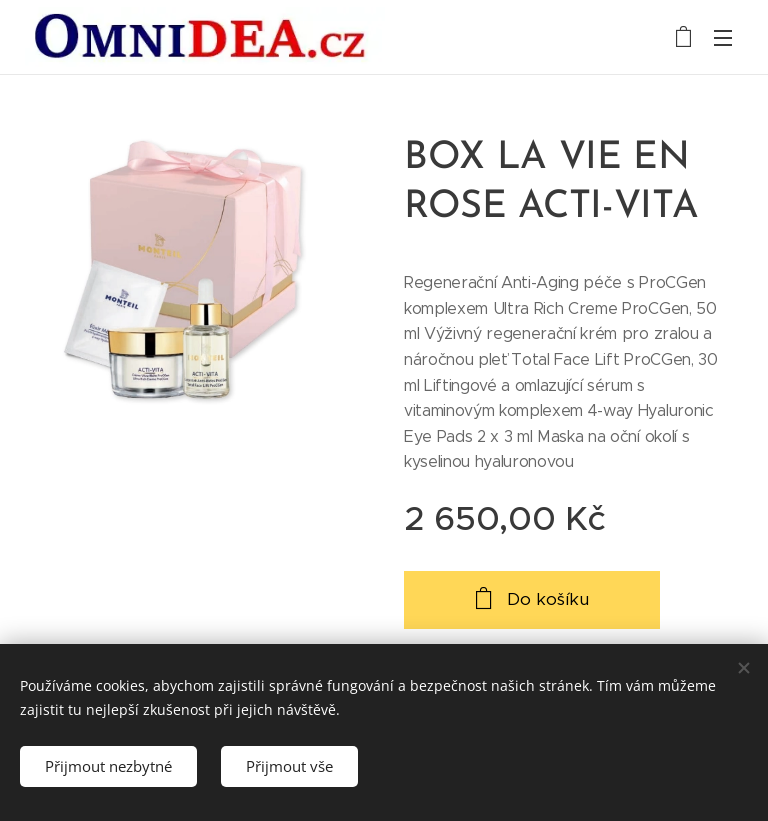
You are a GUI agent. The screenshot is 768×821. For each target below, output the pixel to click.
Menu (723, 38)
